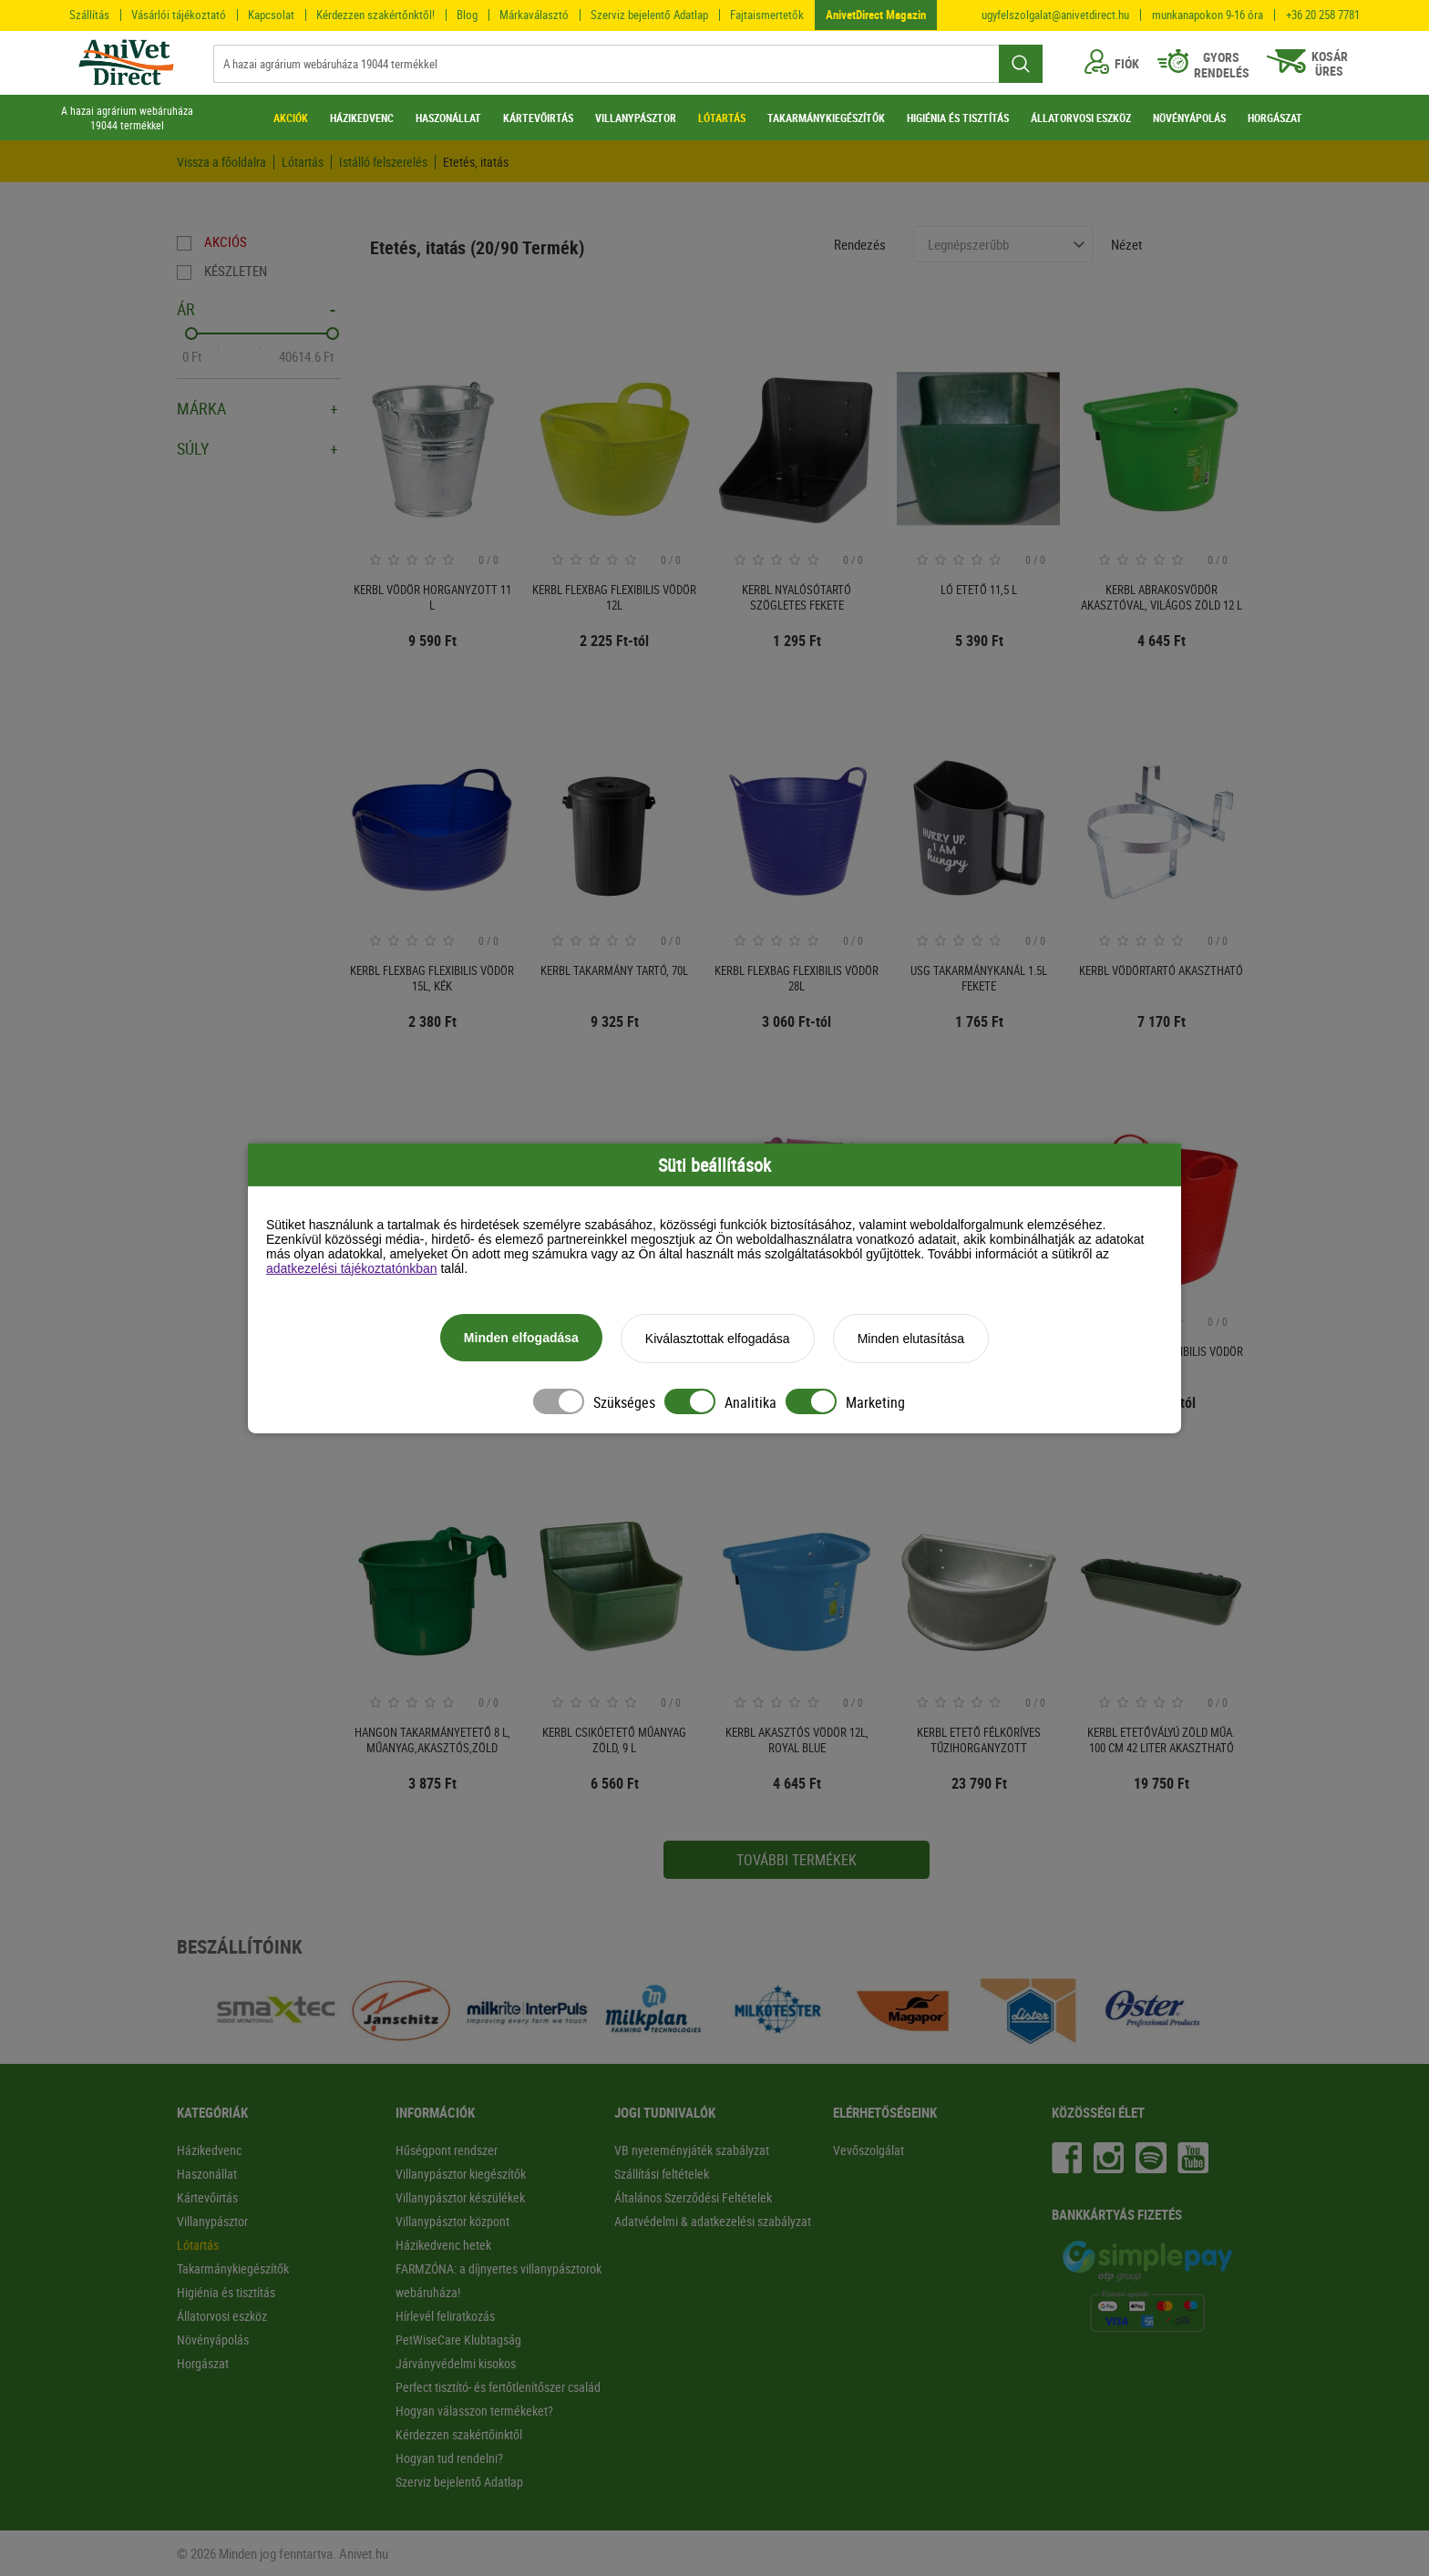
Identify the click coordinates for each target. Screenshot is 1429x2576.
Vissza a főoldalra (221, 162)
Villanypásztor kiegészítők (461, 2173)
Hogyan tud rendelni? (449, 2458)
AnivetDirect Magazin (876, 14)
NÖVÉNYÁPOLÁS (1189, 117)
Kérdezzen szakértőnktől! (375, 14)
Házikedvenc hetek (443, 2244)
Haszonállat (207, 2173)
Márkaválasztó (534, 14)
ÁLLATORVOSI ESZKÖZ (1081, 117)
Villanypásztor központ (452, 2221)
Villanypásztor (212, 2221)
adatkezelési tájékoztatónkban (351, 1268)
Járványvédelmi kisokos (456, 2363)
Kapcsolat (271, 14)
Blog (467, 14)
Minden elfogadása (521, 1337)
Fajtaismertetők (767, 14)
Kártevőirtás (207, 2197)
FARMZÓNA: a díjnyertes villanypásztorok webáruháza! (498, 2280)
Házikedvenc (209, 2150)
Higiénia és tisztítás (226, 2292)
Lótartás (303, 162)
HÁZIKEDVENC (362, 117)
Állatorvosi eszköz (222, 2316)
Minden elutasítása (911, 1338)
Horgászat (203, 2363)
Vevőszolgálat (868, 2150)
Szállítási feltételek (661, 2173)
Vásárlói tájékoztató (178, 14)
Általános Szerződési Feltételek (693, 2197)
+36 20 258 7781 (1323, 15)
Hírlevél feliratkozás (445, 2316)
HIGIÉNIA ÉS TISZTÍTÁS (958, 117)
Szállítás (89, 14)
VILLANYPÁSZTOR (635, 117)
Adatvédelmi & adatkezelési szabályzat (712, 2221)
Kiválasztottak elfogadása (717, 1338)
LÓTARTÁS (721, 117)
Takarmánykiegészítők (233, 2268)
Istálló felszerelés (383, 162)
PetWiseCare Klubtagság (458, 2339)
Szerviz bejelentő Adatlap (649, 14)
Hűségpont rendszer (447, 2150)
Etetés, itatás (476, 162)
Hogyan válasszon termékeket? (474, 2410)
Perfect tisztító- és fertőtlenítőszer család (498, 2387)
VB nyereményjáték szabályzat (691, 2150)
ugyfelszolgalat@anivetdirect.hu (1055, 15)
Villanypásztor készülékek (460, 2197)
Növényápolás (213, 2339)
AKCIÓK (290, 117)
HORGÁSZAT (1275, 117)
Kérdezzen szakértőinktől (459, 2434)
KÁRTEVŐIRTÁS (538, 117)
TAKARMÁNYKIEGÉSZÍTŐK (826, 117)
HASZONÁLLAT (448, 117)
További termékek (796, 1860)
